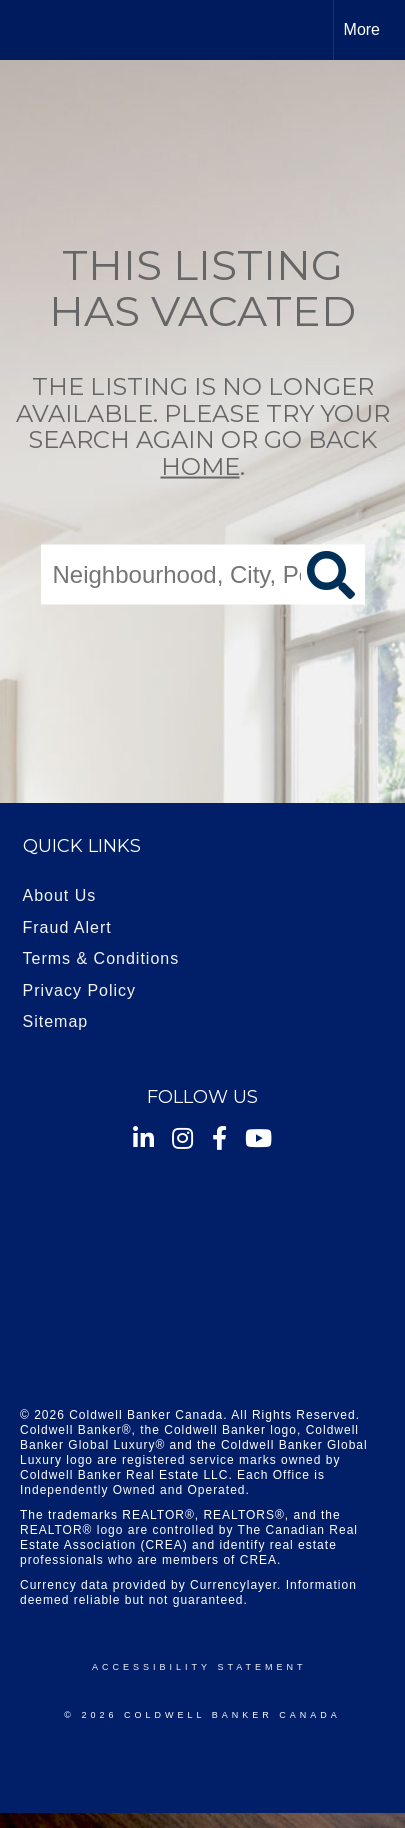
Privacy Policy (80, 990)
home (200, 465)
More (362, 29)
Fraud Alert (67, 927)
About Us (60, 895)
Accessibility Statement (199, 1667)
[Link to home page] (33, 30)
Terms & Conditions (101, 958)
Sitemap (56, 1021)
